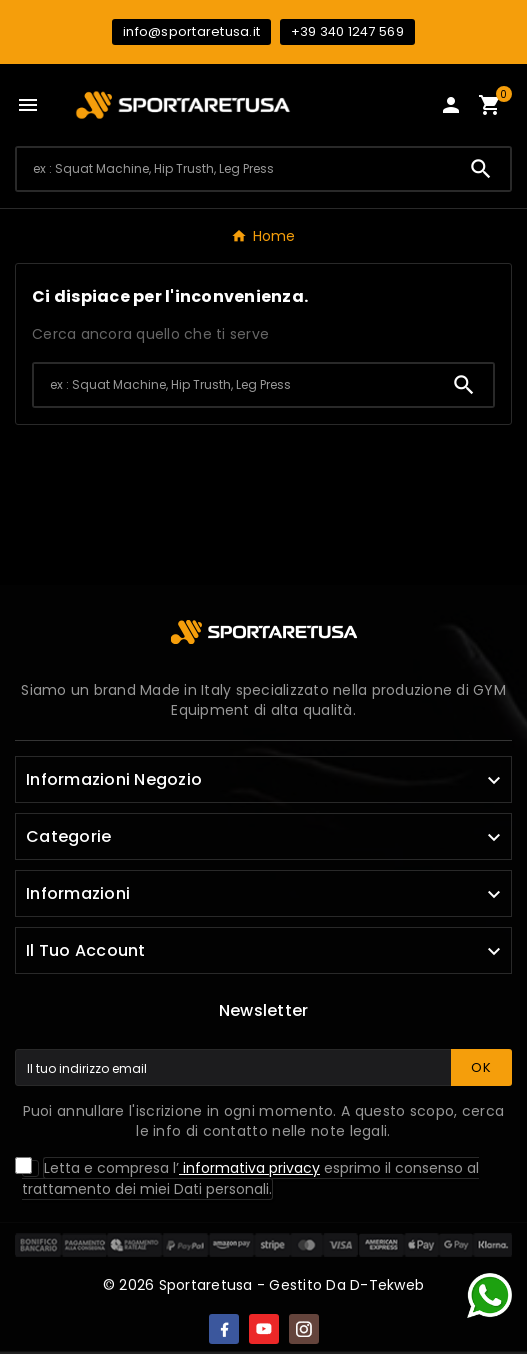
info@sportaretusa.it (191, 31)
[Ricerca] (234, 169)
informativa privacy (249, 1168)
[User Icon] (451, 105)
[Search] (481, 169)
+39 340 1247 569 (347, 31)
